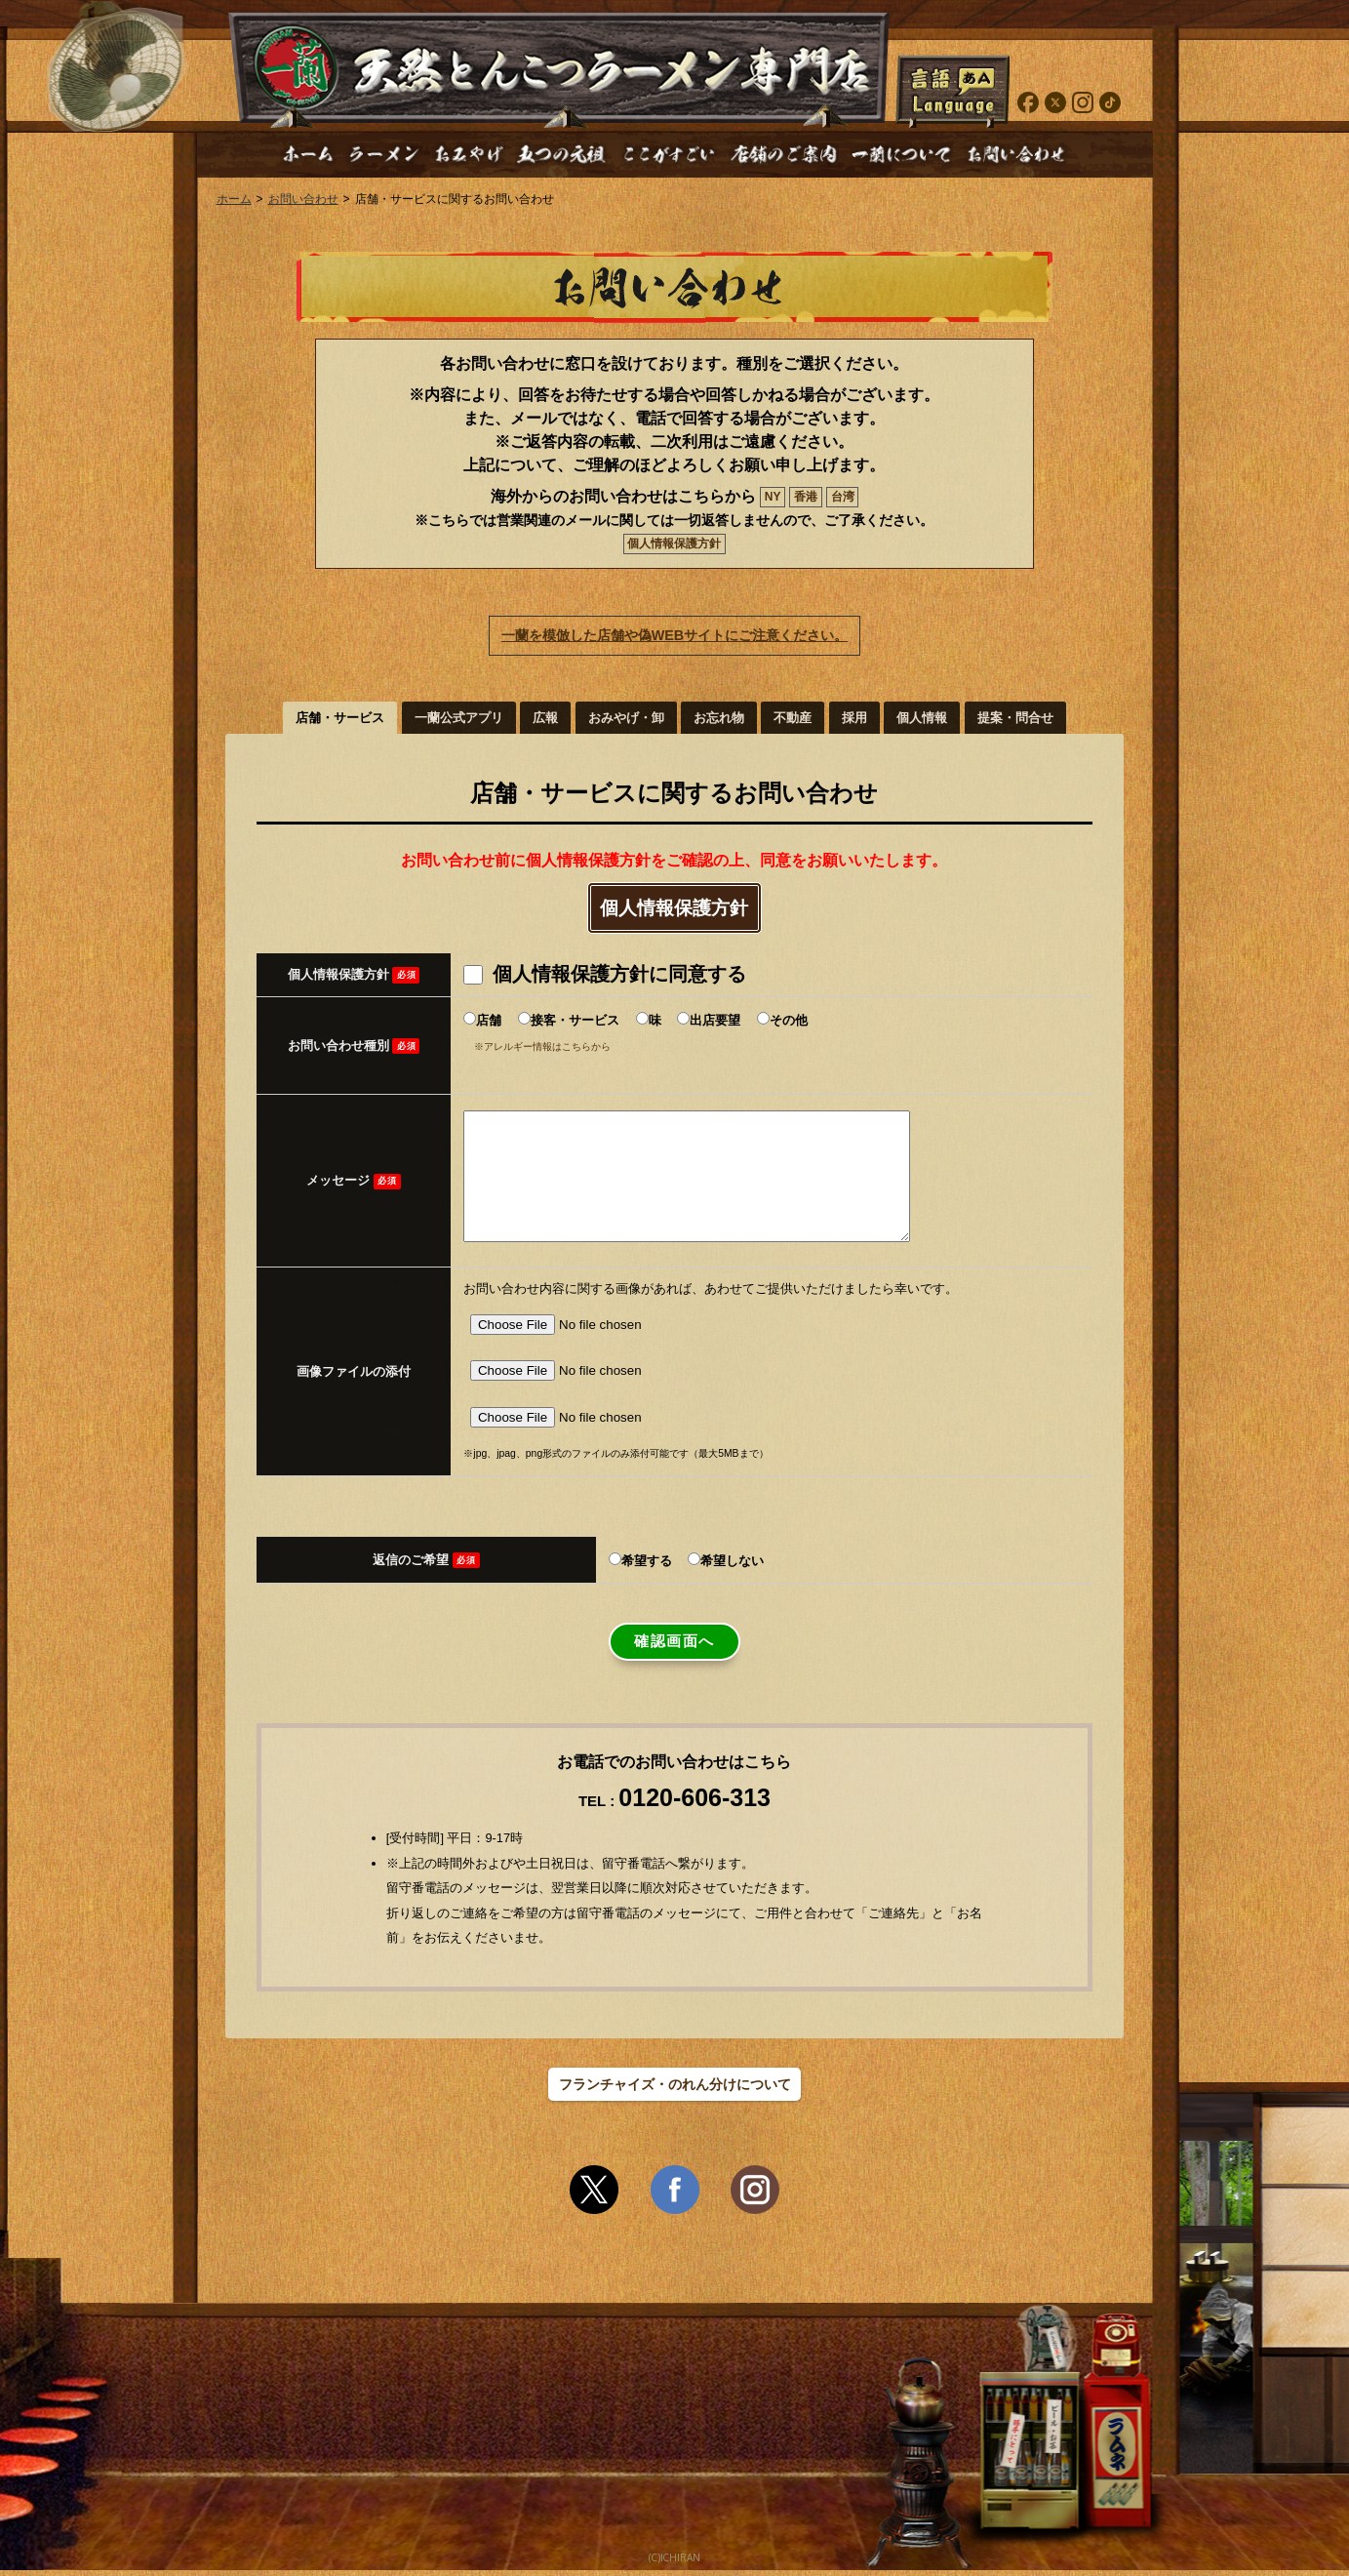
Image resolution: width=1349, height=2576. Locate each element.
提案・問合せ (1015, 717)
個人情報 (921, 717)
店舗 (488, 1020)
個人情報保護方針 (674, 543)
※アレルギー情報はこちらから (542, 1046)
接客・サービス (575, 1020)
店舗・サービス (340, 717)
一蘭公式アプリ (459, 717)
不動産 (793, 717)
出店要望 (715, 1020)
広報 (545, 717)
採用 (854, 717)
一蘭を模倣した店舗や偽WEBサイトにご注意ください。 (675, 635)
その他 (789, 1020)
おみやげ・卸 (626, 717)
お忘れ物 (719, 717)
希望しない (732, 1566)
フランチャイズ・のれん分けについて (675, 2090)
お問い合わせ (303, 199)
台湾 (842, 496)
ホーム (234, 199)
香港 (805, 496)
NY (773, 496)
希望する (646, 1566)
